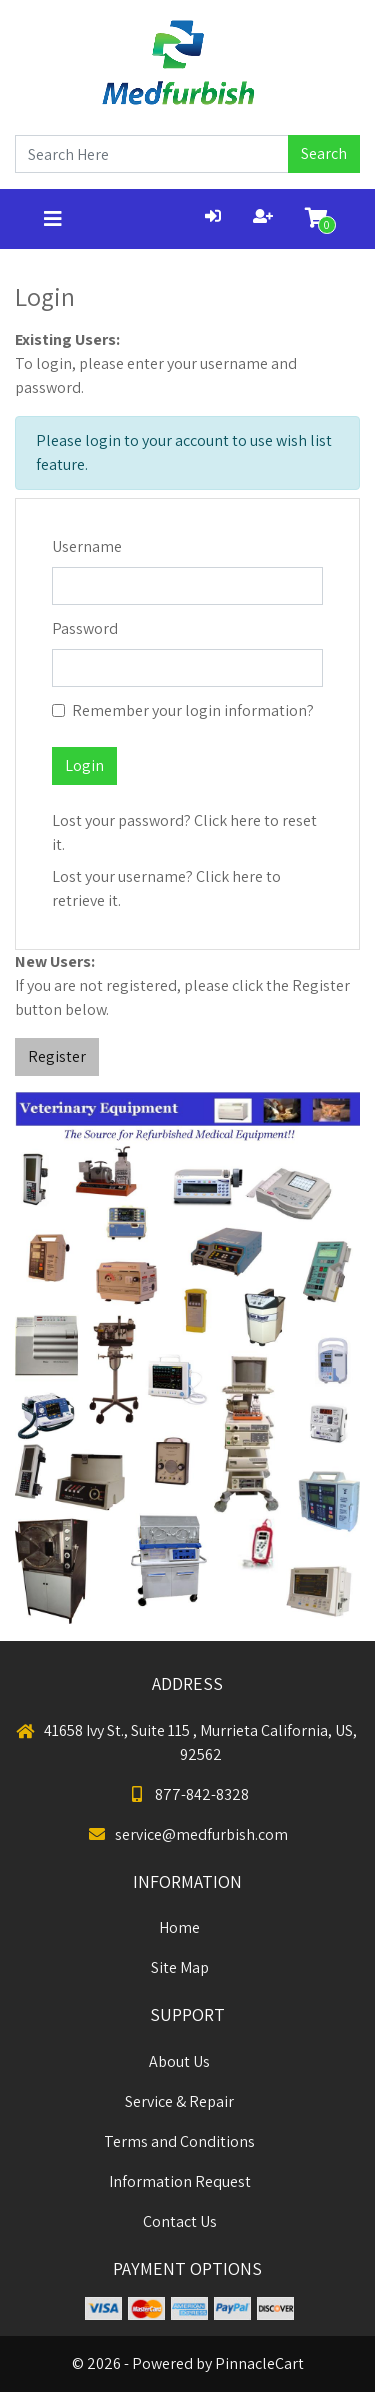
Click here (227, 820)
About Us (179, 2061)
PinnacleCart (259, 2363)
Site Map (180, 1967)
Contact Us (180, 2221)
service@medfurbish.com (187, 1834)
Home (179, 1927)
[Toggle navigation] (53, 219)
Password (85, 628)
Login (84, 765)
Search (324, 153)
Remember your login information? (193, 710)
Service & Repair (179, 2101)
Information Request (180, 2181)
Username (87, 546)
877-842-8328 (188, 1794)
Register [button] (57, 1056)
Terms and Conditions (179, 2141)
